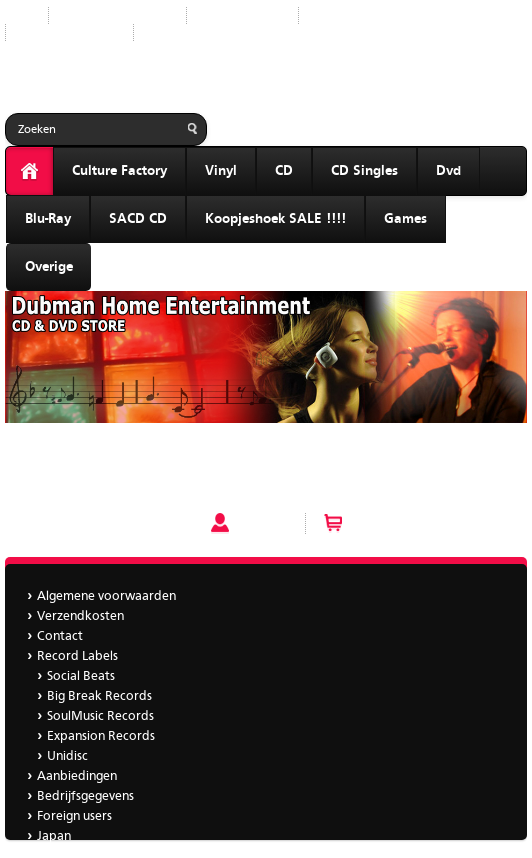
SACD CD (138, 219)
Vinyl (221, 171)
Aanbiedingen (354, 15)
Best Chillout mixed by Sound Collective (123, 456)
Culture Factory (119, 171)
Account (262, 523)
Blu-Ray (48, 219)
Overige (49, 267)
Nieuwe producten (117, 15)
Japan (166, 32)
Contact (60, 636)
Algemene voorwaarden (106, 596)
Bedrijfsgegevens (69, 32)
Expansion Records (101, 736)
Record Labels (242, 15)
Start (19, 15)
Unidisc (67, 756)
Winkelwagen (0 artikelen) (430, 523)
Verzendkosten (80, 616)
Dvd (448, 171)
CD (284, 171)
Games (405, 219)
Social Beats (81, 676)
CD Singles (364, 171)
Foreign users (74, 816)
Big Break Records (99, 696)
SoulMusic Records (100, 716)
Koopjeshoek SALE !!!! (275, 219)
